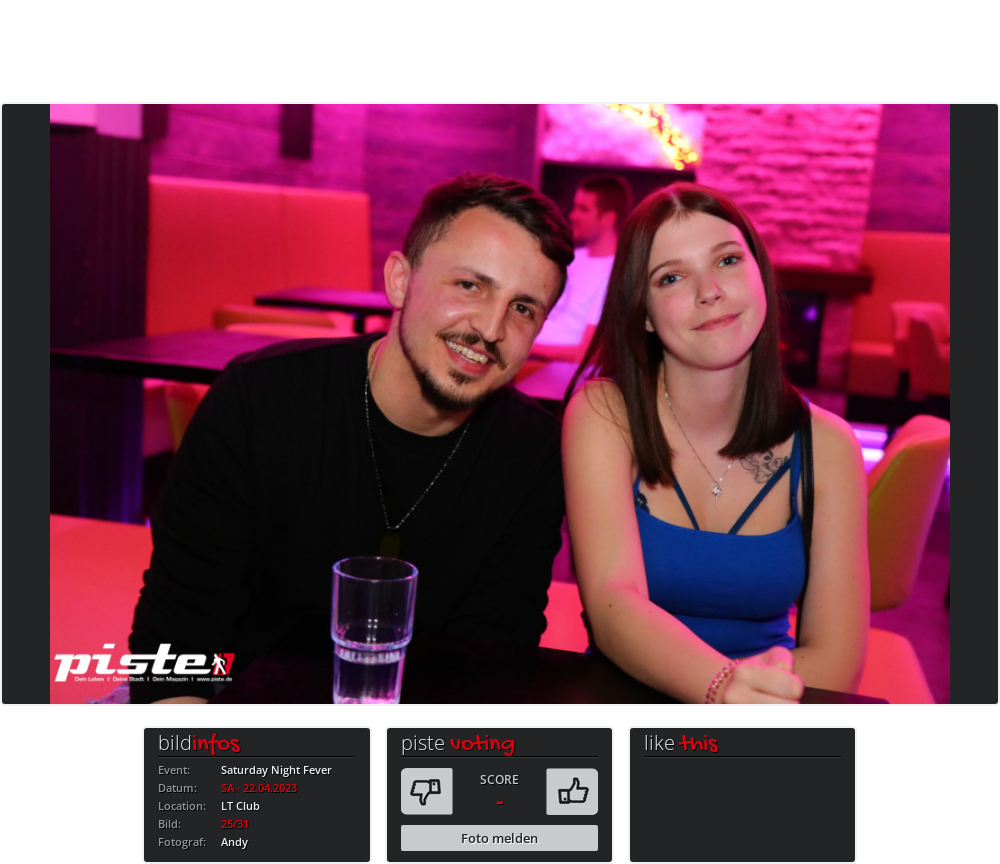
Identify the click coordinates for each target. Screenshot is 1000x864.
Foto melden (499, 838)
